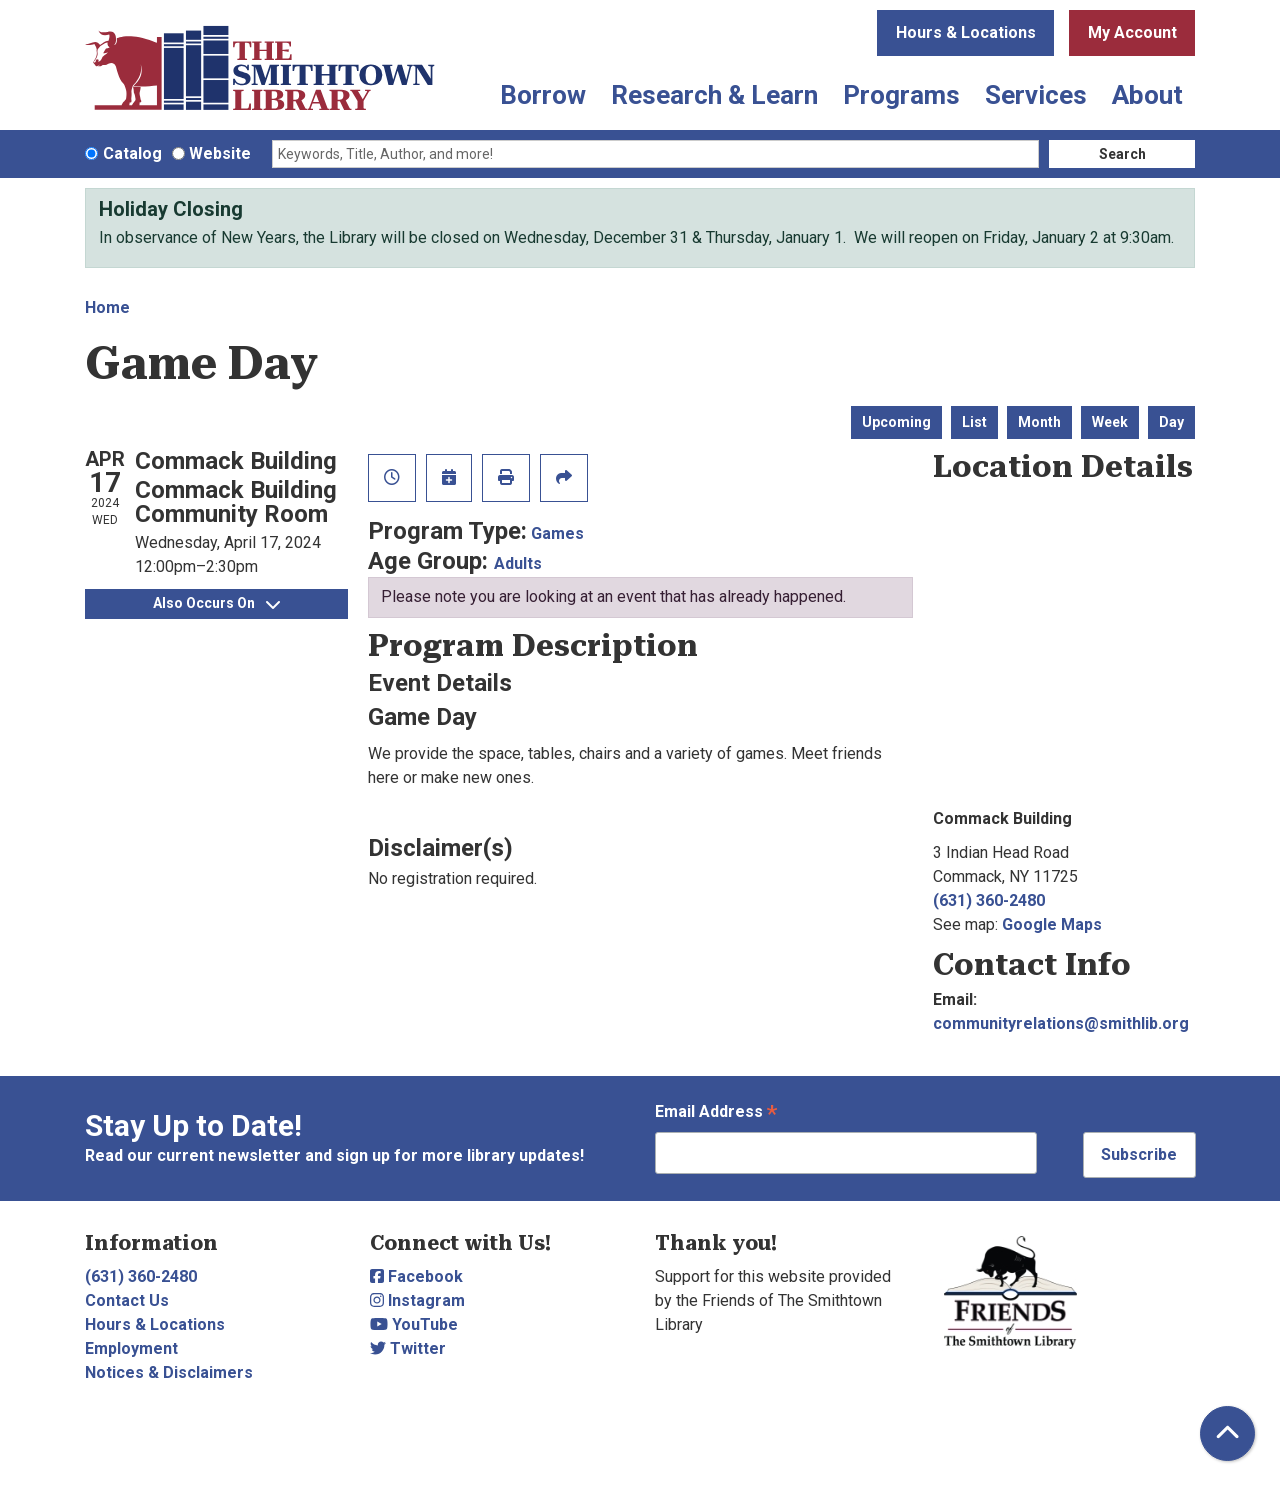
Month (1039, 422)
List (974, 422)
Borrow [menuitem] (543, 95)
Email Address (716, 1113)
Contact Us (127, 1300)
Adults (518, 563)
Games (557, 533)
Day (1171, 422)
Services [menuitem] (1036, 95)
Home (107, 307)
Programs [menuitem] (901, 95)
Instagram (417, 1300)
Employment (131, 1348)
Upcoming (896, 422)
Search (1122, 154)
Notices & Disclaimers (169, 1372)
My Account (1132, 32)
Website (220, 153)
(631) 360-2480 (989, 900)
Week (1110, 422)
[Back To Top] (1227, 1433)
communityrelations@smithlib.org (1061, 1023)
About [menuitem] (1147, 95)
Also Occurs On (216, 603)
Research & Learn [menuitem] (714, 95)
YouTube (414, 1324)
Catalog (132, 153)
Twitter (408, 1348)
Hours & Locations (966, 32)
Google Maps (1052, 924)
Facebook (416, 1276)
